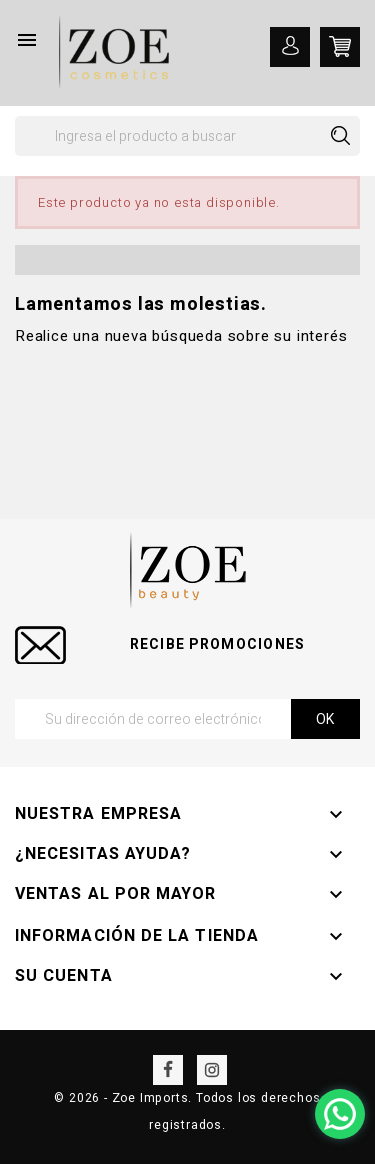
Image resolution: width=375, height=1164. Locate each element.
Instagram (212, 1070)
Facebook (168, 1070)
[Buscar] (187, 136)
